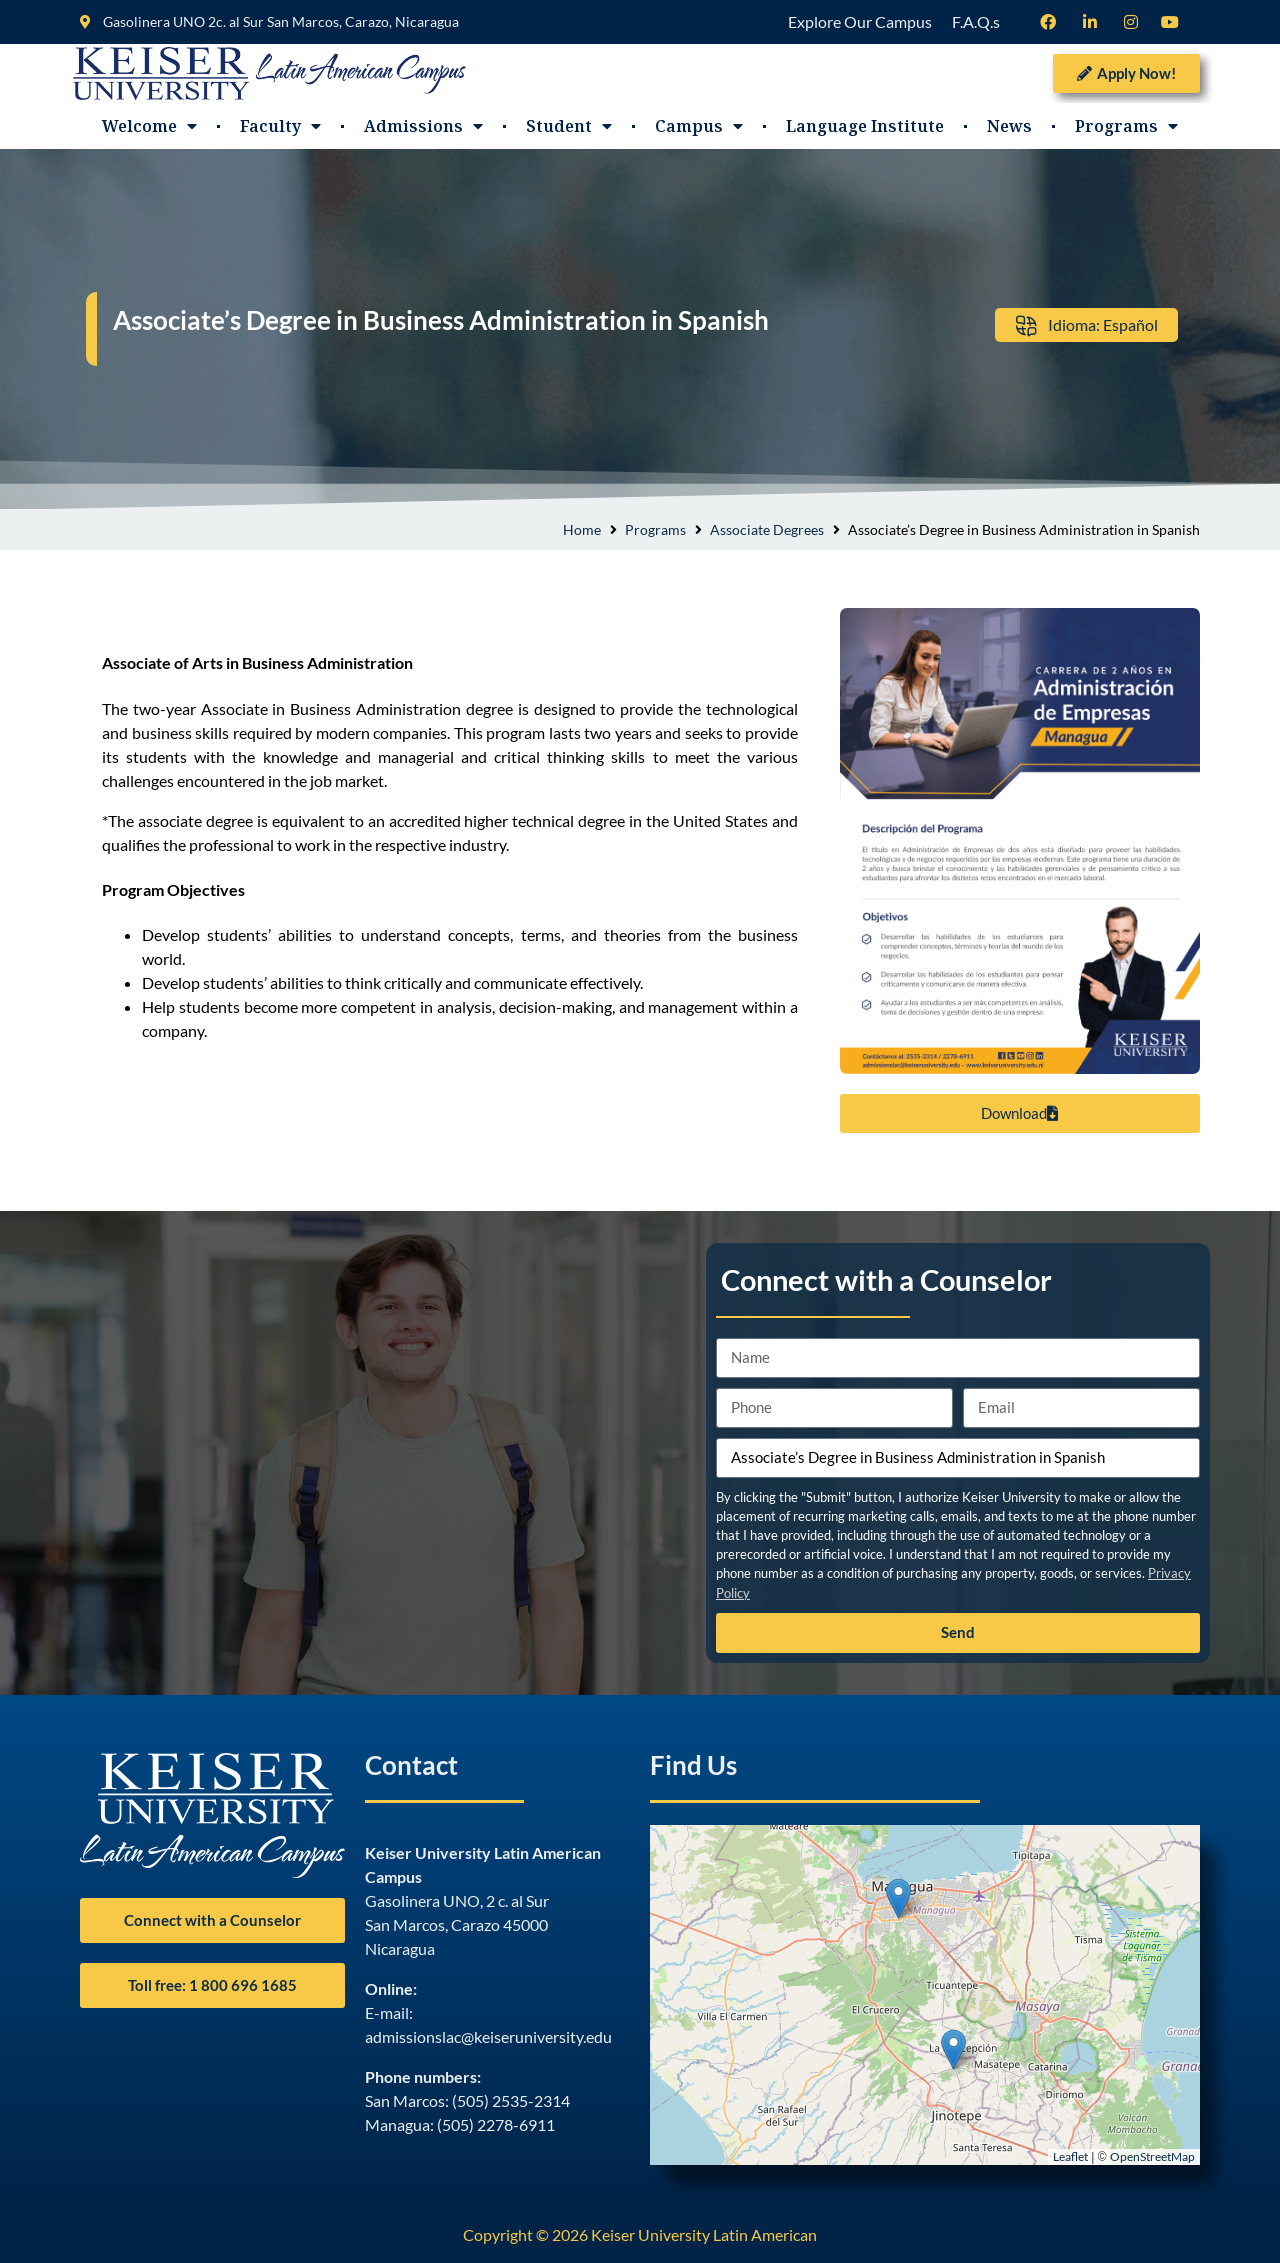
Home (582, 529)
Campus (699, 126)
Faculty (280, 126)
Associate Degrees (767, 529)
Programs (1126, 126)
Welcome (149, 126)
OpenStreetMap (1152, 2156)
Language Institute (865, 126)
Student (569, 126)
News (1009, 126)
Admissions (423, 126)
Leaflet (1070, 2156)
